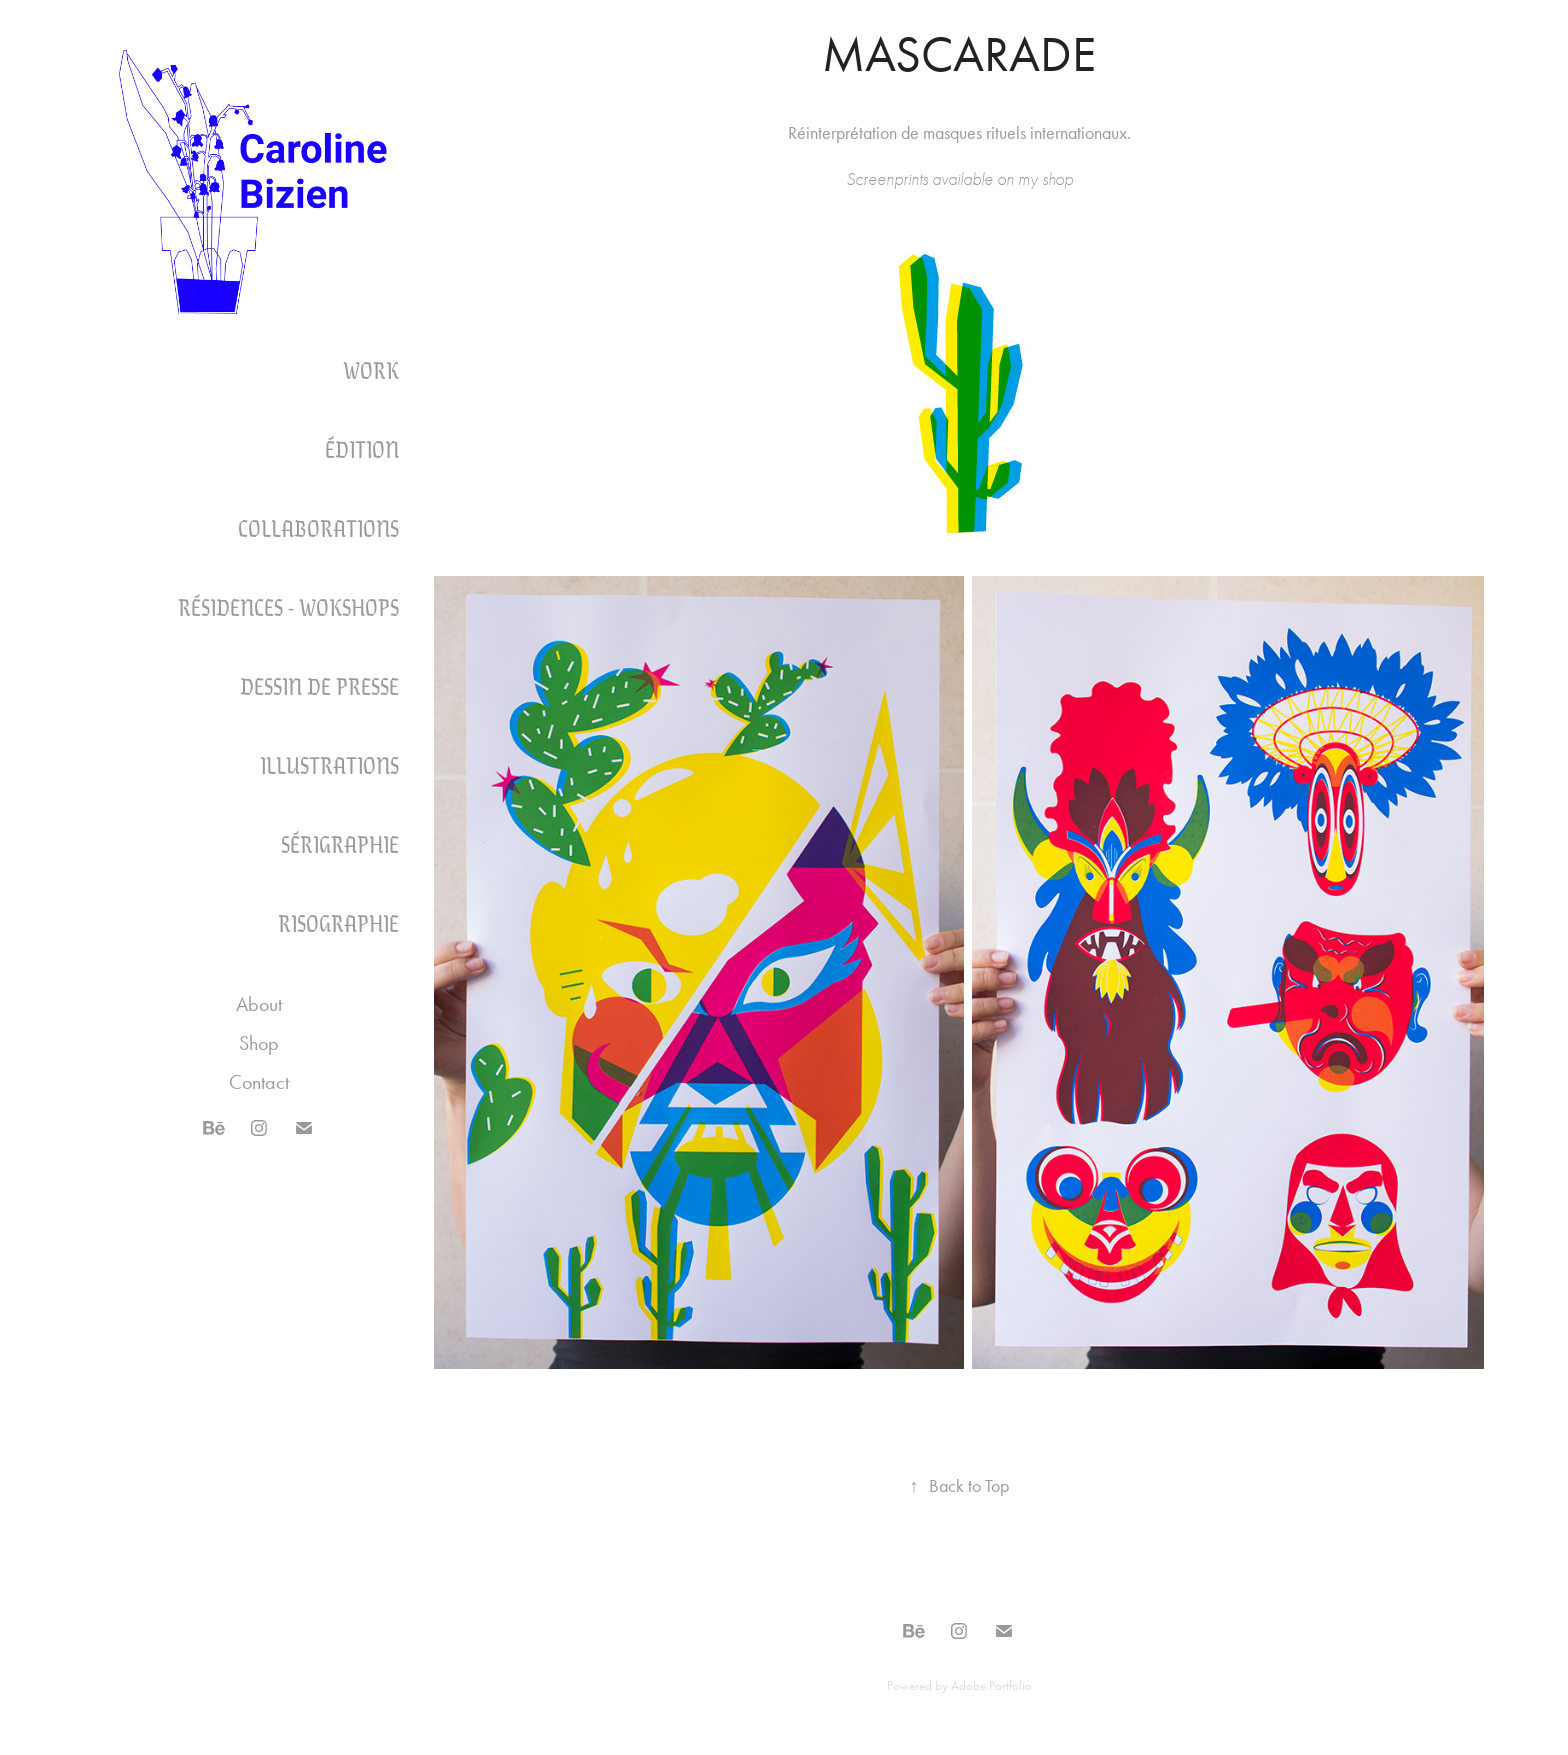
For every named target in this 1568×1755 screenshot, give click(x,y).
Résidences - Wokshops (288, 606)
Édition (362, 448)
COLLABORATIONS (318, 527)
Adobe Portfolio (991, 1685)
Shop (259, 1043)
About (259, 1004)
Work (371, 369)
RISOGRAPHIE (338, 922)
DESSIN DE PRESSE (319, 685)
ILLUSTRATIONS (329, 764)
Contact (259, 1082)
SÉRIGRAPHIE (340, 843)
